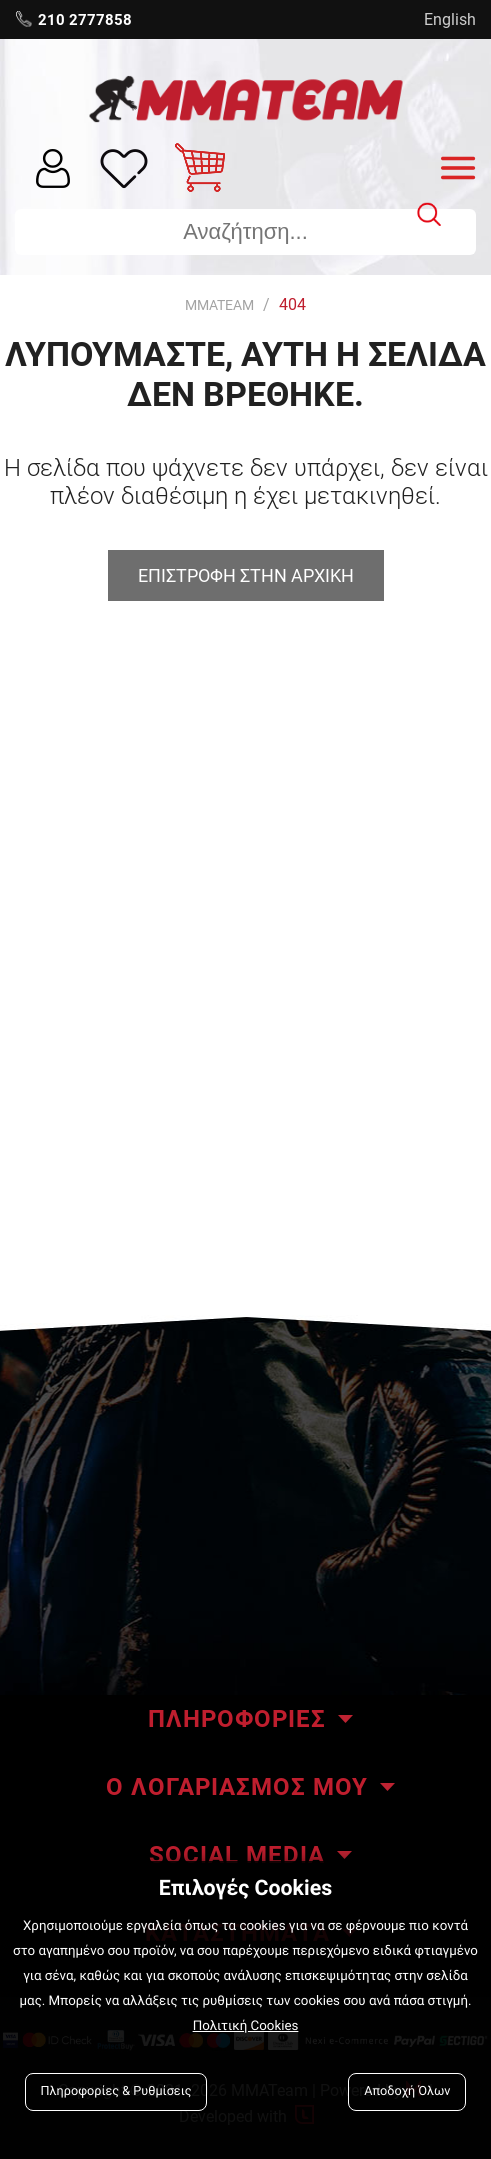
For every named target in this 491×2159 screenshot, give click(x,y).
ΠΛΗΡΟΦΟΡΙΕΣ (237, 1719)
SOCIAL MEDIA (237, 1855)
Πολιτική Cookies (246, 2026)
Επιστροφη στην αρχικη (246, 575)
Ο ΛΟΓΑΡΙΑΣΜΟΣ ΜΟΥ (237, 1787)
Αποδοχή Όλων (407, 2091)
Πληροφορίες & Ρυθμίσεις (116, 2091)
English (450, 19)
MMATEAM (219, 305)
